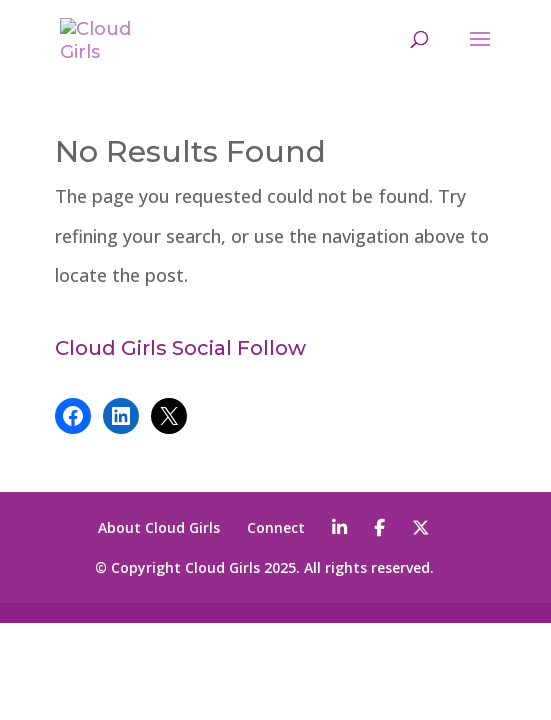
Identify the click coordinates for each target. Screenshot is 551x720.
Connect (276, 527)
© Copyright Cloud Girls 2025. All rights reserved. (264, 567)
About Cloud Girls (159, 527)
